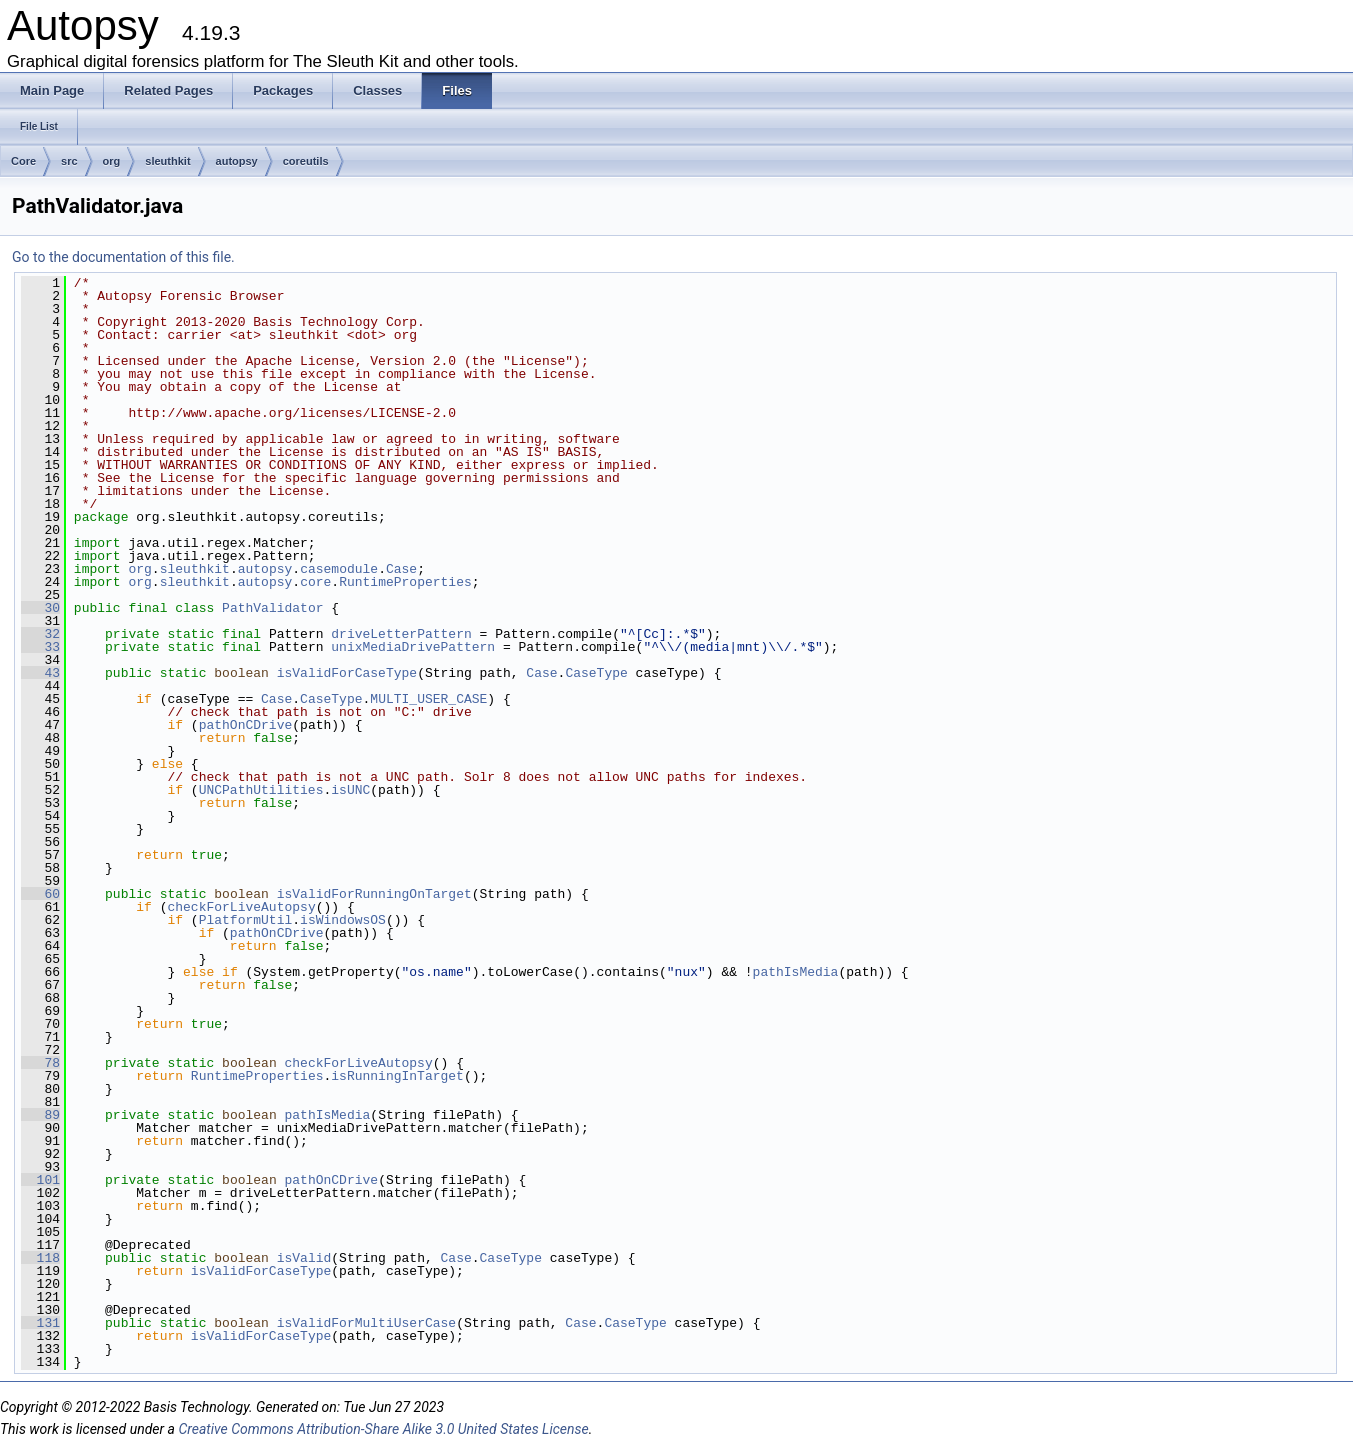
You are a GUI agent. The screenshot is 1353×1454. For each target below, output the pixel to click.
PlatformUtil (246, 920)
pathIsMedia (796, 972)
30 (40, 608)
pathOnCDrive (246, 725)
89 (40, 1115)
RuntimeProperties (405, 582)
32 (40, 634)
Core (23, 161)
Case (401, 569)
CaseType (596, 673)
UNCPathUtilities (261, 790)
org (112, 161)
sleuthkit (167, 161)
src (69, 161)
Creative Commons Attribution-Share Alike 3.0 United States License (383, 1429)
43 (40, 673)
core (315, 582)
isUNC (350, 790)
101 (40, 1180)
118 (40, 1258)
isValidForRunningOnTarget (374, 894)
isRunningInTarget (397, 1076)
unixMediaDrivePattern (413, 647)
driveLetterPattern (401, 634)
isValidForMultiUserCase (366, 1323)
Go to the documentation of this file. (123, 257)
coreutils (306, 161)
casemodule (339, 569)
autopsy (237, 161)
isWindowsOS (343, 920)
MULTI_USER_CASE (428, 699)
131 (40, 1323)
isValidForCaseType (347, 673)
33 (40, 647)
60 (40, 894)
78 (40, 1063)
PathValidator (272, 608)
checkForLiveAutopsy (241, 907)
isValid (304, 1258)
